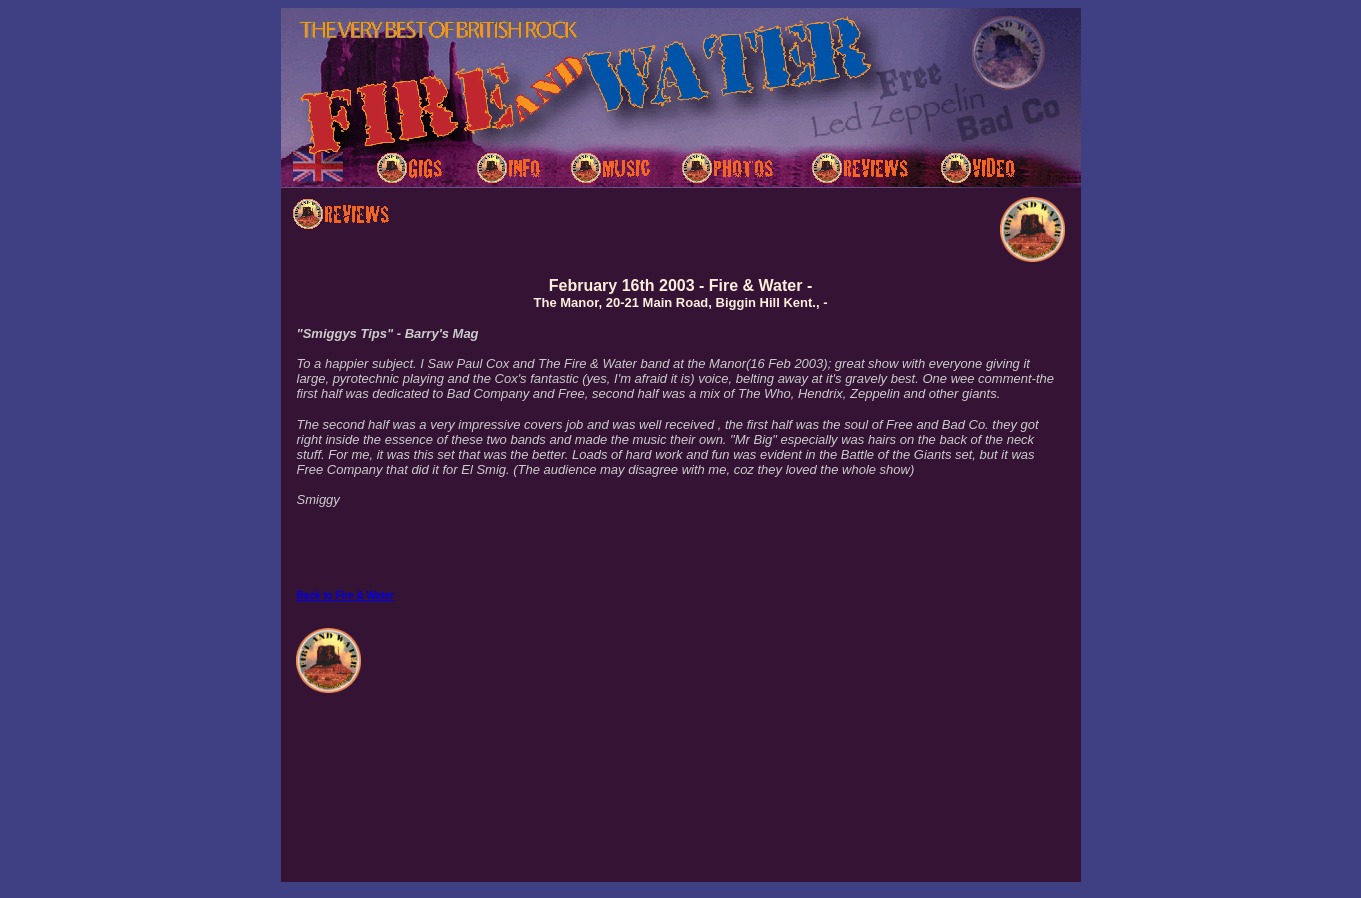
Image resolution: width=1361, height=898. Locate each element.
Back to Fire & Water (345, 595)
